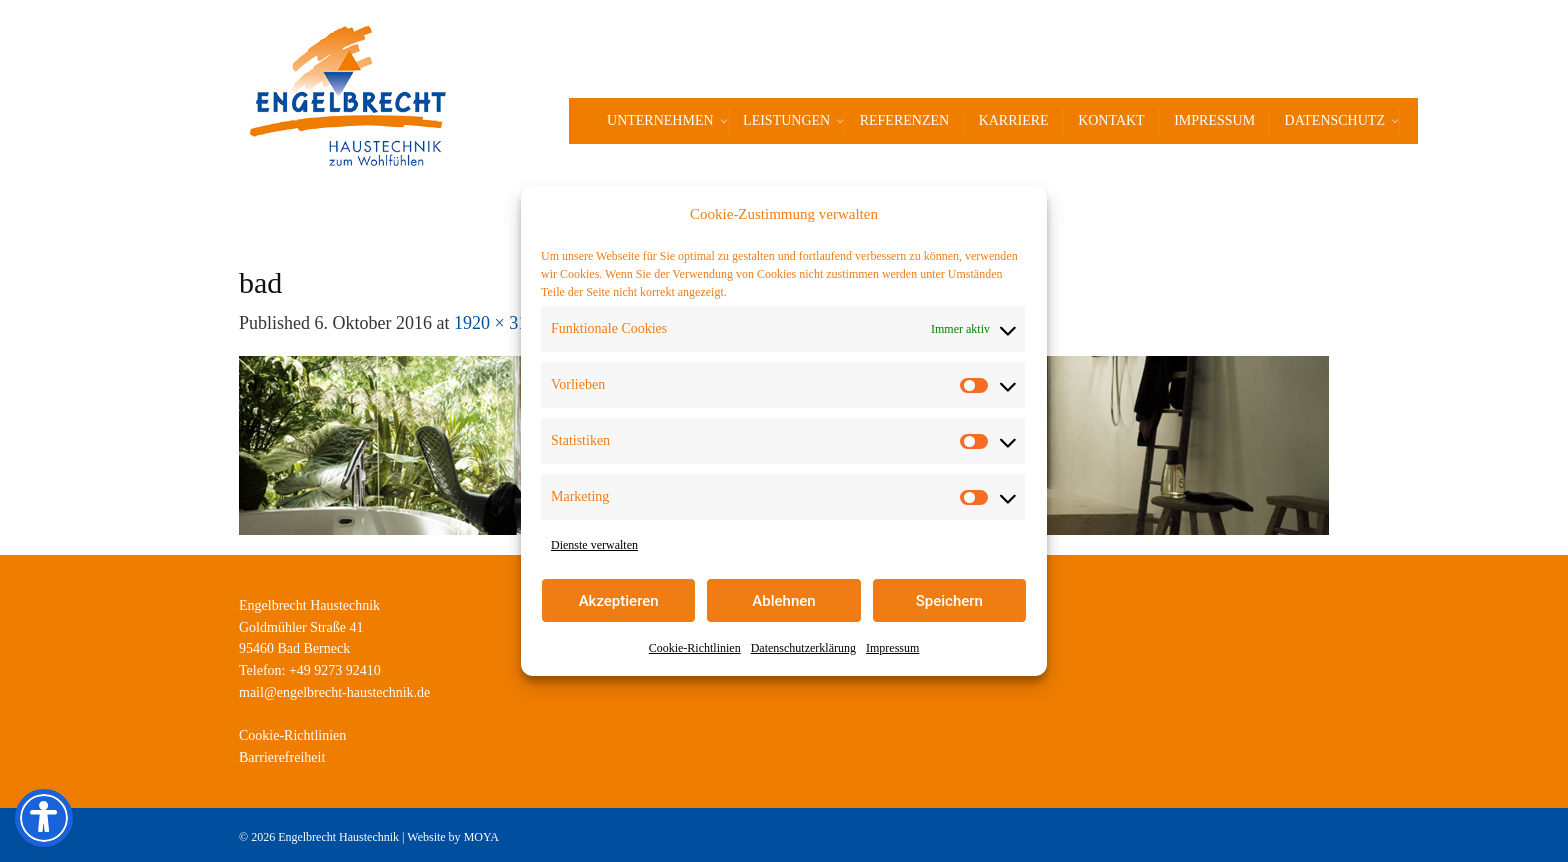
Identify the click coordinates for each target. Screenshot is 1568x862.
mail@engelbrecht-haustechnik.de (334, 692)
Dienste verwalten (594, 545)
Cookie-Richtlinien (695, 648)
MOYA (481, 837)
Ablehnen (783, 601)
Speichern (949, 601)
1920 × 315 (495, 323)
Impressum (892, 648)
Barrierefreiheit (282, 757)
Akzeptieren (619, 601)
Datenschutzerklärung (803, 648)
